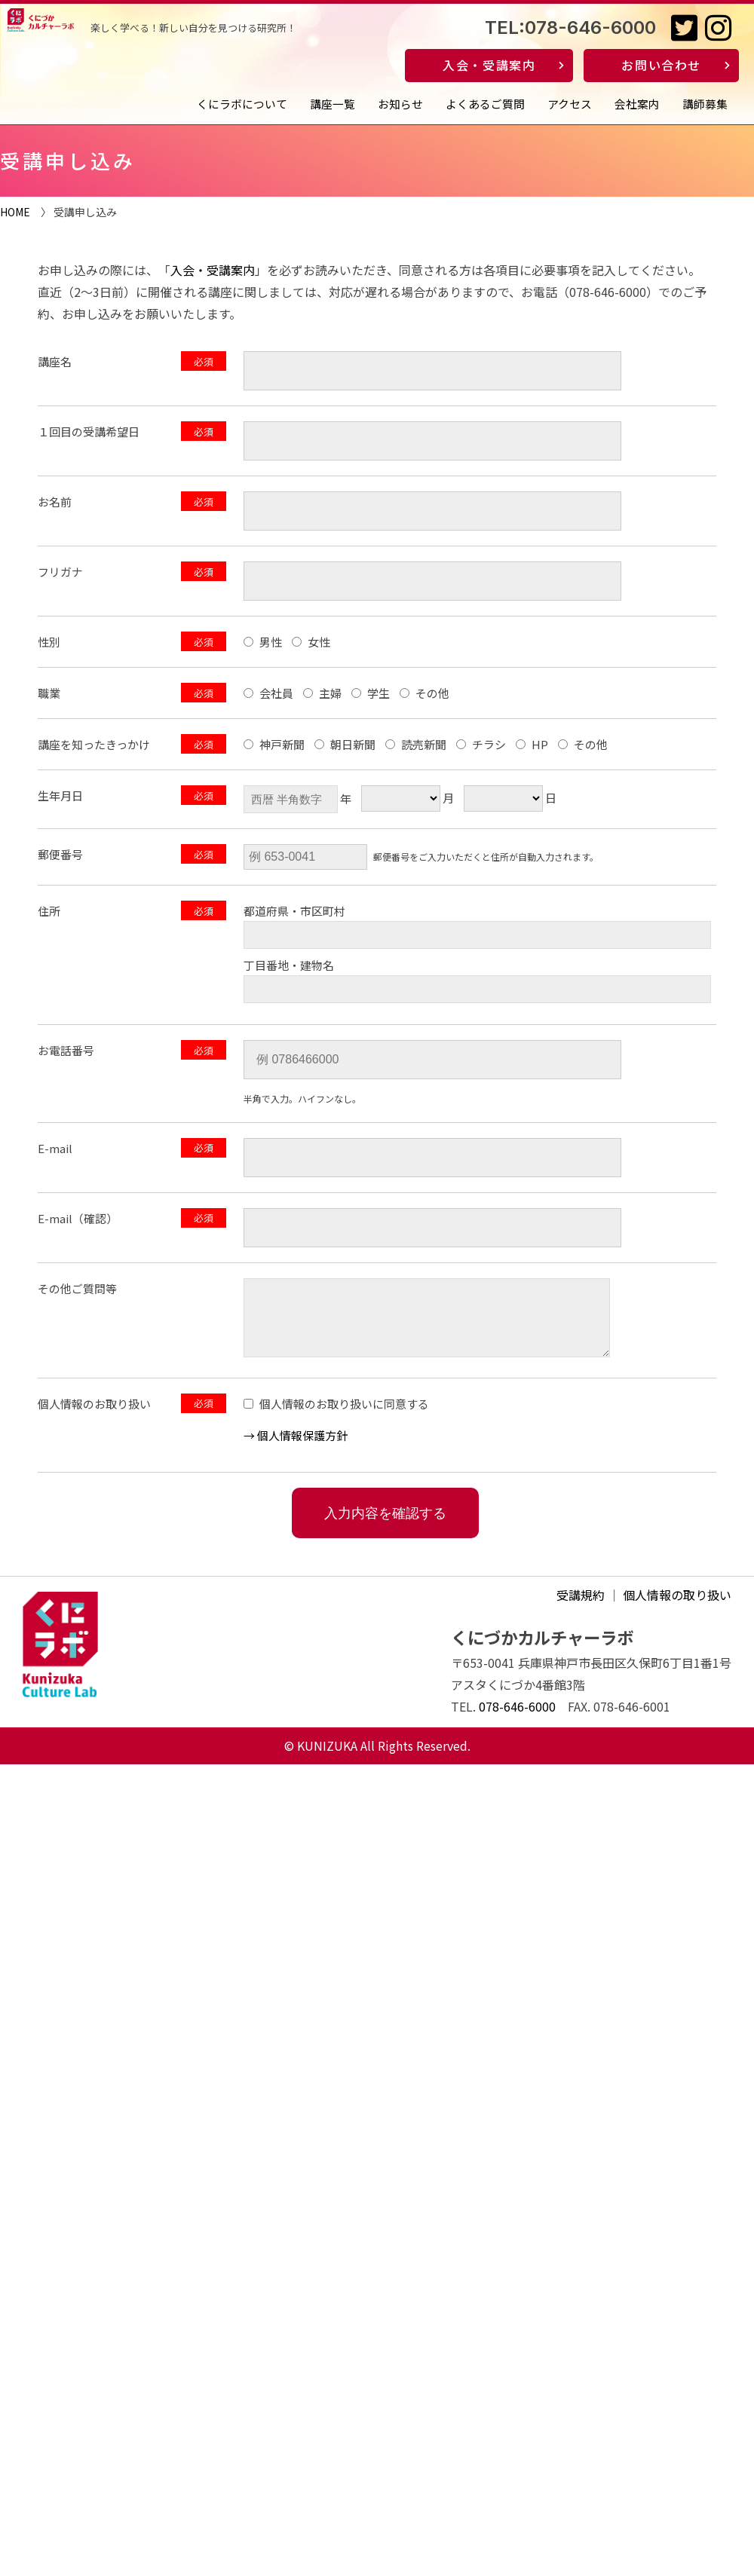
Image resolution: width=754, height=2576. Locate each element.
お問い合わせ (661, 65)
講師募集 (705, 104)
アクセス (569, 104)
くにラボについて (242, 104)
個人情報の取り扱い (677, 1606)
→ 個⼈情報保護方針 (296, 1447)
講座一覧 (332, 104)
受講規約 (580, 1606)
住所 (49, 911)
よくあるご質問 (485, 104)
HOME (15, 211)
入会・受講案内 (489, 65)
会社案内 (637, 104)
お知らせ (400, 104)
